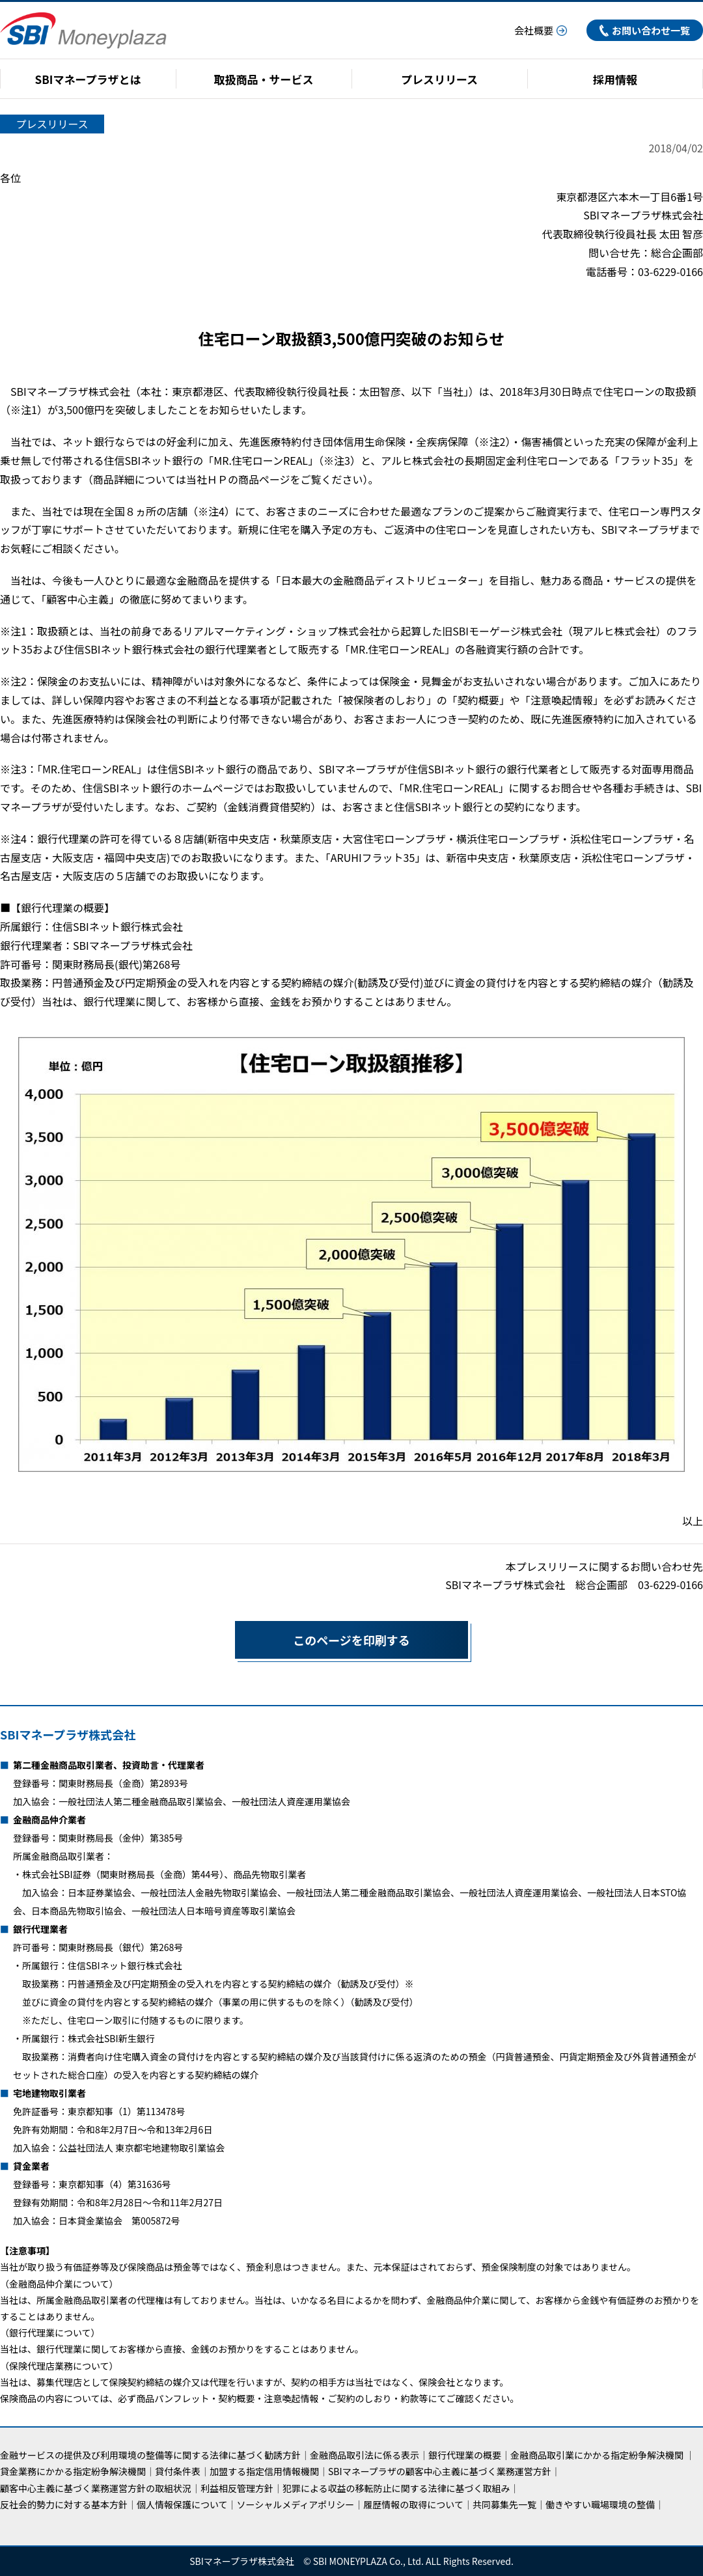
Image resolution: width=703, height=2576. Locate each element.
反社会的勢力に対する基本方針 (64, 2504)
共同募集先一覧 (504, 2504)
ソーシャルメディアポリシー (296, 2504)
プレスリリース (439, 79)
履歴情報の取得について (413, 2504)
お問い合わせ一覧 (645, 30)
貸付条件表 (177, 2471)
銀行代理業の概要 (464, 2454)
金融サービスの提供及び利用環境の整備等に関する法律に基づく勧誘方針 (150, 2454)
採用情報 (615, 79)
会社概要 (540, 30)
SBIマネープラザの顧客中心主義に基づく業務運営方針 (439, 2471)
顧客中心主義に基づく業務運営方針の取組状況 (95, 2488)
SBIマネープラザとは (88, 79)
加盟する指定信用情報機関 (264, 2471)
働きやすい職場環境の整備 (600, 2504)
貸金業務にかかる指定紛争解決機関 (73, 2471)
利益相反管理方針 (236, 2488)
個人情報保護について (182, 2504)
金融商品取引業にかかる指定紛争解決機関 (596, 2454)
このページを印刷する (322, 1639)
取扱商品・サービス (264, 79)
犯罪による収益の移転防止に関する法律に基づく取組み (396, 2488)
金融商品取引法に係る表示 (364, 2454)
